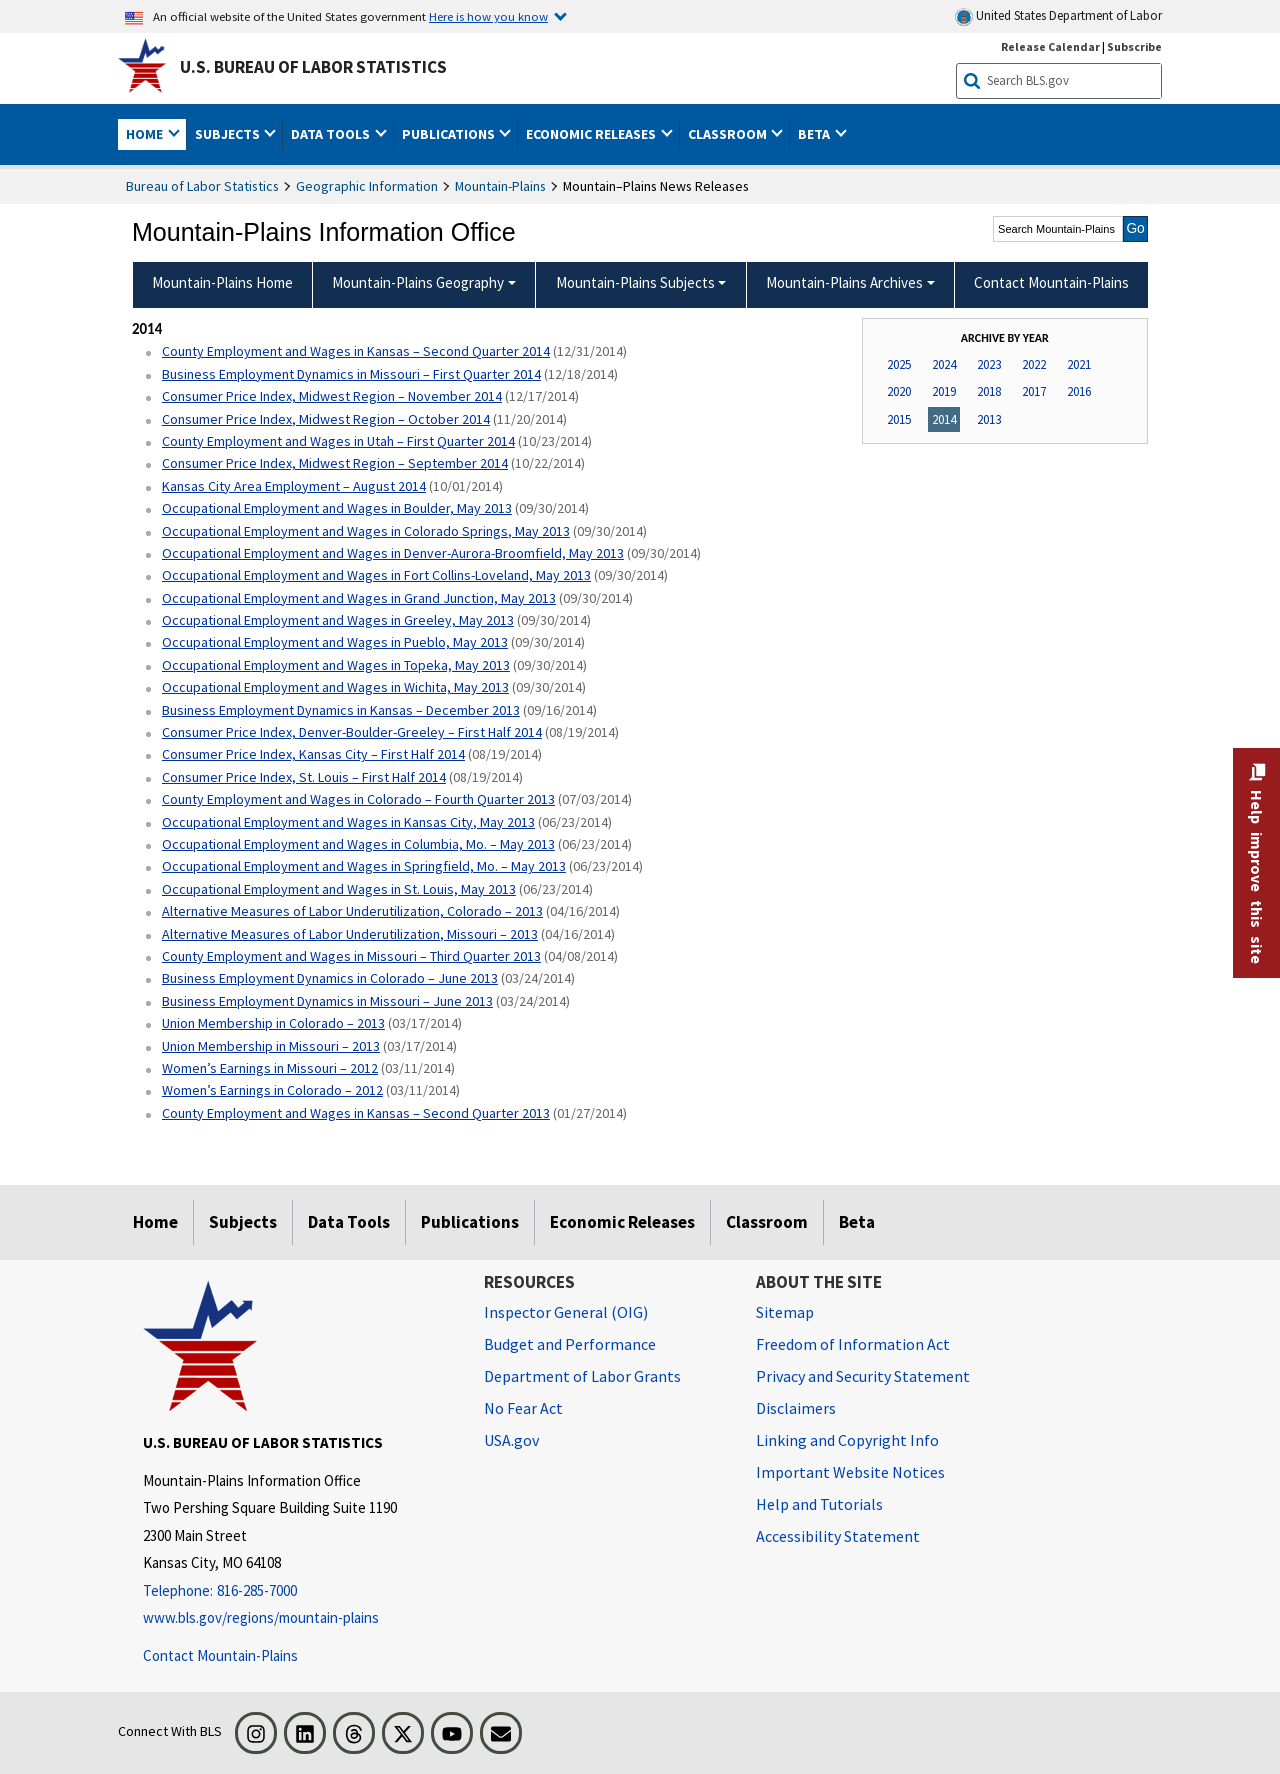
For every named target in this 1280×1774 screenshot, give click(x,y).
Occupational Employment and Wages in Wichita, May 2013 (335, 687)
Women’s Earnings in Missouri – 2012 (270, 1068)
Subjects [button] (229, 134)
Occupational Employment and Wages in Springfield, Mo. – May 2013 (364, 866)
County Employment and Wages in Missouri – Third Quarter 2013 (351, 956)
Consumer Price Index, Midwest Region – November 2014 (332, 396)
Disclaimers (796, 1408)
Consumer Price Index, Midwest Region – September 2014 (335, 463)
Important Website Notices (850, 1472)
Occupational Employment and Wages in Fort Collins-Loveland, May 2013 (376, 575)
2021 (1079, 364)
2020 (899, 391)
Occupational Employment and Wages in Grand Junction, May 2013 (359, 598)
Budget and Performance (570, 1344)
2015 (899, 419)
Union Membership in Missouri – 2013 (271, 1046)
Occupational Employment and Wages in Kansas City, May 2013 (348, 822)
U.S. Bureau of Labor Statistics (313, 67)
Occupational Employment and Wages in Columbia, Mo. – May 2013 (358, 844)
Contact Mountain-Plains (220, 1655)
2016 (1079, 391)
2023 (989, 364)
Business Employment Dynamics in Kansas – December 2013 (341, 710)
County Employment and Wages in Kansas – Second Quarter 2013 (356, 1113)
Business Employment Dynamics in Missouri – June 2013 (327, 1001)
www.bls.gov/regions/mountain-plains (261, 1617)
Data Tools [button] (332, 134)
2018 (989, 391)
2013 (989, 419)
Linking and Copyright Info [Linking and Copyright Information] (847, 1440)
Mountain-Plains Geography (418, 282)
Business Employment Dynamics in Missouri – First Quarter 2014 (351, 374)
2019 (944, 391)
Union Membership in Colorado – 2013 (273, 1023)
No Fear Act (523, 1408)
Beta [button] (815, 134)
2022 (1034, 364)
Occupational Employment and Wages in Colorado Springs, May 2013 (366, 531)
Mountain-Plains (500, 186)
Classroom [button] (729, 134)
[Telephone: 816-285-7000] (298, 1591)
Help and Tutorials (819, 1504)
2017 (1034, 391)
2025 (899, 364)
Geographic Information (367, 186)
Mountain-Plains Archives (844, 282)
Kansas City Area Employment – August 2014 (294, 486)
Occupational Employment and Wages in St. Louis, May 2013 (339, 889)
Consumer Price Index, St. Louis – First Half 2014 (304, 777)
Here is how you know (488, 16)
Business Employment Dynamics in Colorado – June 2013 (330, 978)
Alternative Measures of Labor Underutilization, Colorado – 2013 (352, 911)
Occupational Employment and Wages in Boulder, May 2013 (337, 508)
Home (155, 1222)
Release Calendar (1050, 46)
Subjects (243, 1222)
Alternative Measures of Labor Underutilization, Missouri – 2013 (350, 934)
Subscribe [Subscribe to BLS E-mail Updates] (1134, 46)
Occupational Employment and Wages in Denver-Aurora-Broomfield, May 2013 (393, 553)
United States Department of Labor (1058, 16)
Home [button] (146, 134)
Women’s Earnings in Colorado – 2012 (272, 1090)
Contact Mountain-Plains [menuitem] (1051, 282)
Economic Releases (622, 1222)
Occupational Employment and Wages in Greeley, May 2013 (338, 620)
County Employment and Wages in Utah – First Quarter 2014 (338, 441)
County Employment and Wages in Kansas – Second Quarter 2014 (356, 351)
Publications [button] (450, 134)
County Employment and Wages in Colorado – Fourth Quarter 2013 (358, 799)
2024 (944, 364)
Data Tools (349, 1222)
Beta (857, 1222)
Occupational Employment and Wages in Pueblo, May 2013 (335, 642)
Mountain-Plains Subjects (635, 282)
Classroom (767, 1222)
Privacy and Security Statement (863, 1376)
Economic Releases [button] (592, 134)
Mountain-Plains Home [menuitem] (222, 282)
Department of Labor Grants (582, 1376)
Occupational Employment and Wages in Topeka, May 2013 (336, 665)
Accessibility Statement (838, 1536)
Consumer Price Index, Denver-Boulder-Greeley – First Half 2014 (352, 732)
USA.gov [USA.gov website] (511, 1440)
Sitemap (785, 1312)
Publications (470, 1222)
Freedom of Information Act (853, 1344)
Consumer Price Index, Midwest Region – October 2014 (326, 419)
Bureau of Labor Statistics (202, 186)
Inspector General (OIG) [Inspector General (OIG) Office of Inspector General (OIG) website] (566, 1312)
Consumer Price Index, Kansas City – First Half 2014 (313, 754)
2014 (944, 419)
